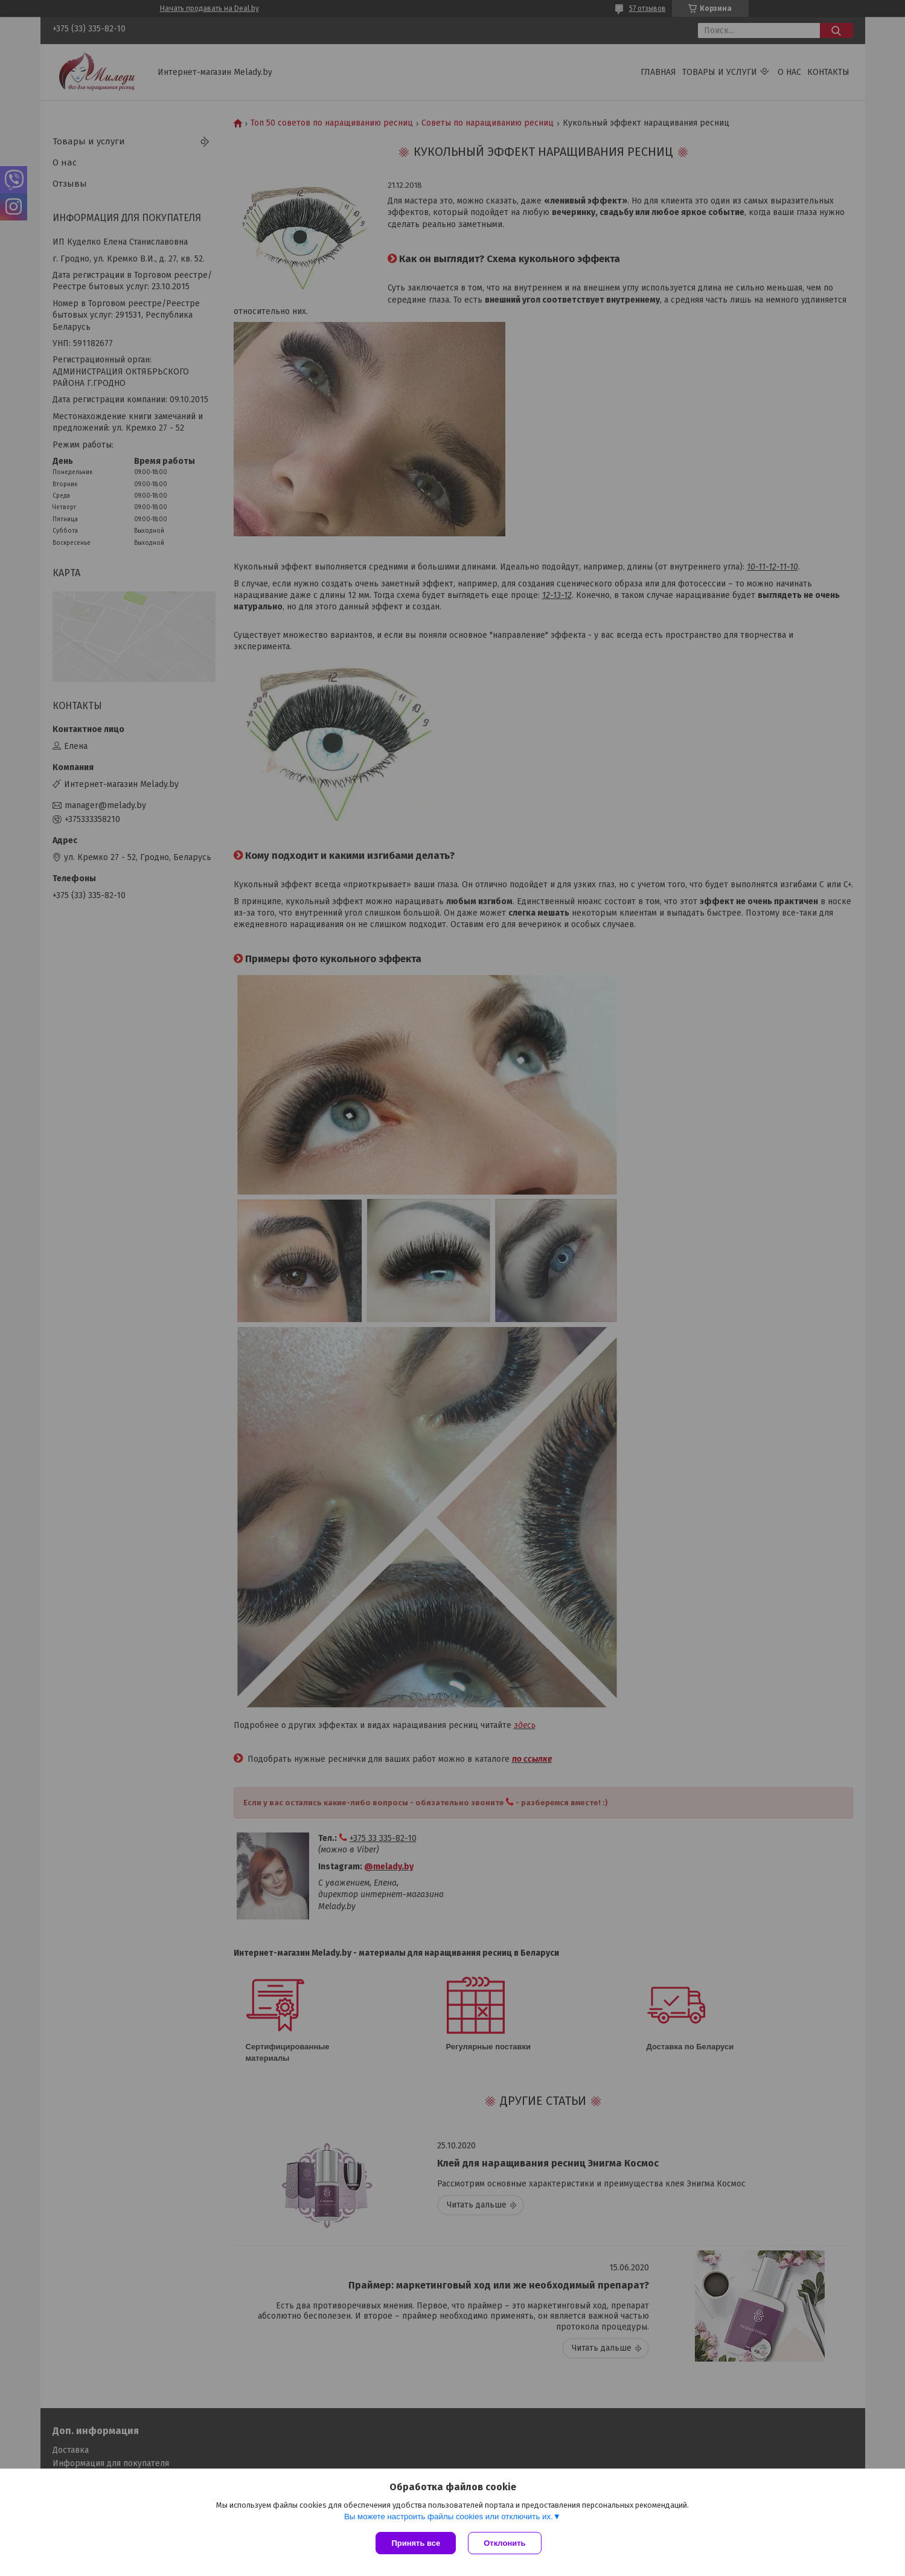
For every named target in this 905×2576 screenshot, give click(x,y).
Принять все (415, 2543)
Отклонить (504, 2543)
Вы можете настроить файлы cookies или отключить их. (448, 2516)
